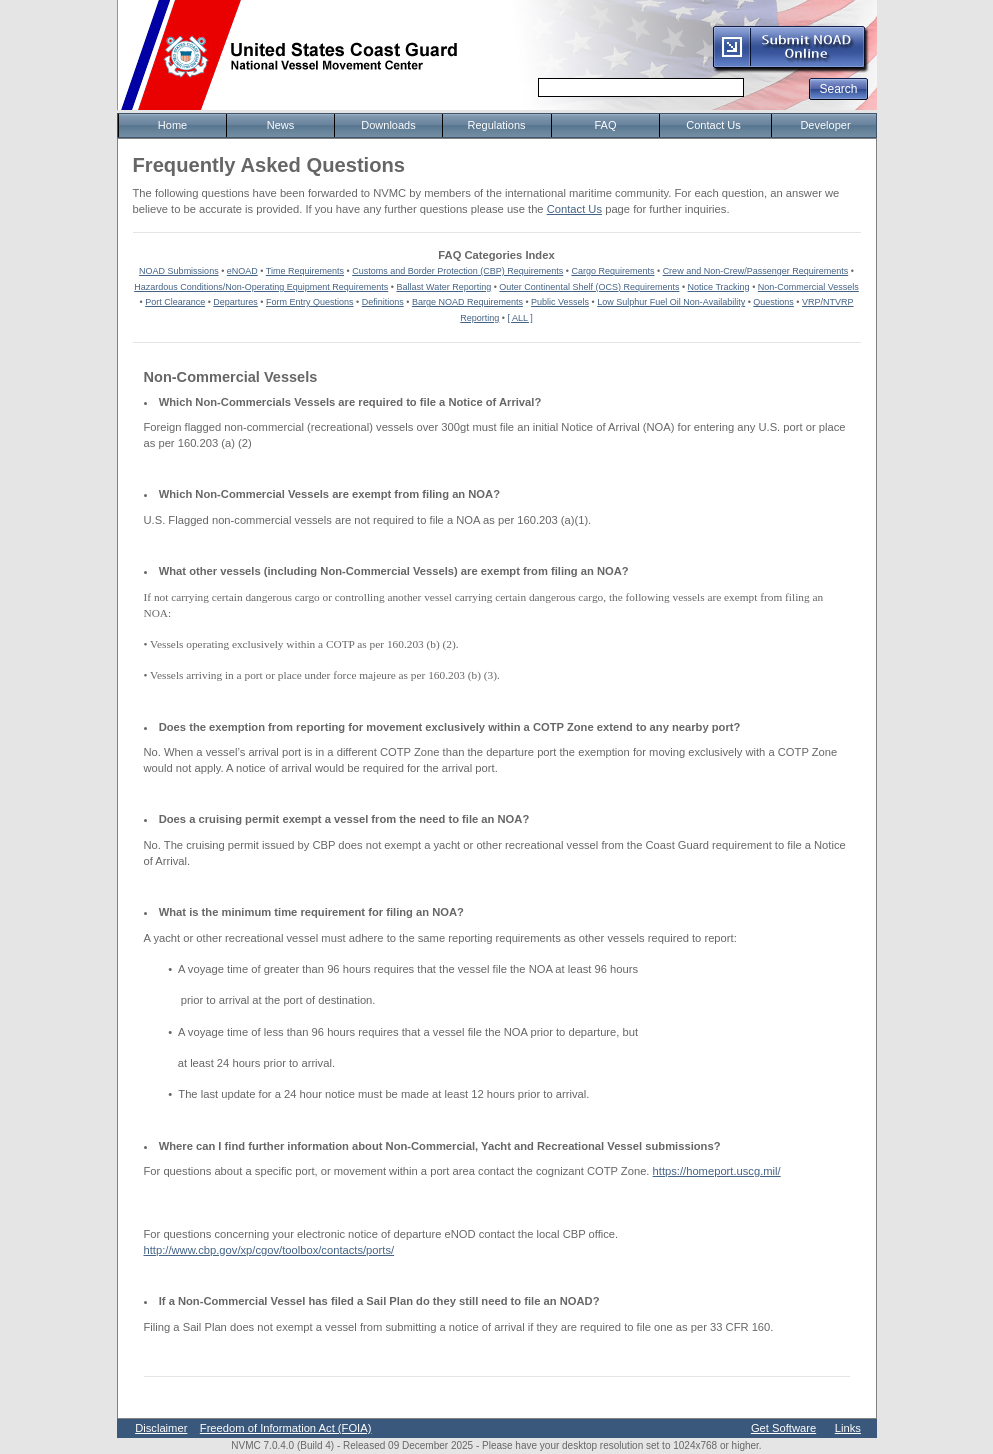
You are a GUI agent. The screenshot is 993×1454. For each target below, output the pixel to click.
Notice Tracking (719, 287)
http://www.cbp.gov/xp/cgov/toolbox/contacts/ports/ (269, 1250)
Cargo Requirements (612, 271)
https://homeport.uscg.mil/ (717, 1171)
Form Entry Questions (310, 302)
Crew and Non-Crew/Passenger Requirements (756, 271)
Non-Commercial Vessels (808, 287)
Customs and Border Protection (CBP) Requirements (457, 271)
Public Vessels (560, 302)
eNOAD (242, 271)
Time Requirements (305, 271)
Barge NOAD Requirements (467, 302)
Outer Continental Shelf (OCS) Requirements (589, 287)
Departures (235, 302)
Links (848, 1428)
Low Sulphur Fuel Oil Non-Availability (671, 302)
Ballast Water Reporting (443, 287)
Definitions (383, 302)
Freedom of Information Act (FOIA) (286, 1428)
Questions (773, 302)
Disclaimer (161, 1428)
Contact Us (574, 209)
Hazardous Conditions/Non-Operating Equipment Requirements (261, 287)
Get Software (783, 1428)
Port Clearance (175, 302)
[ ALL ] (520, 318)
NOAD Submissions (179, 271)
